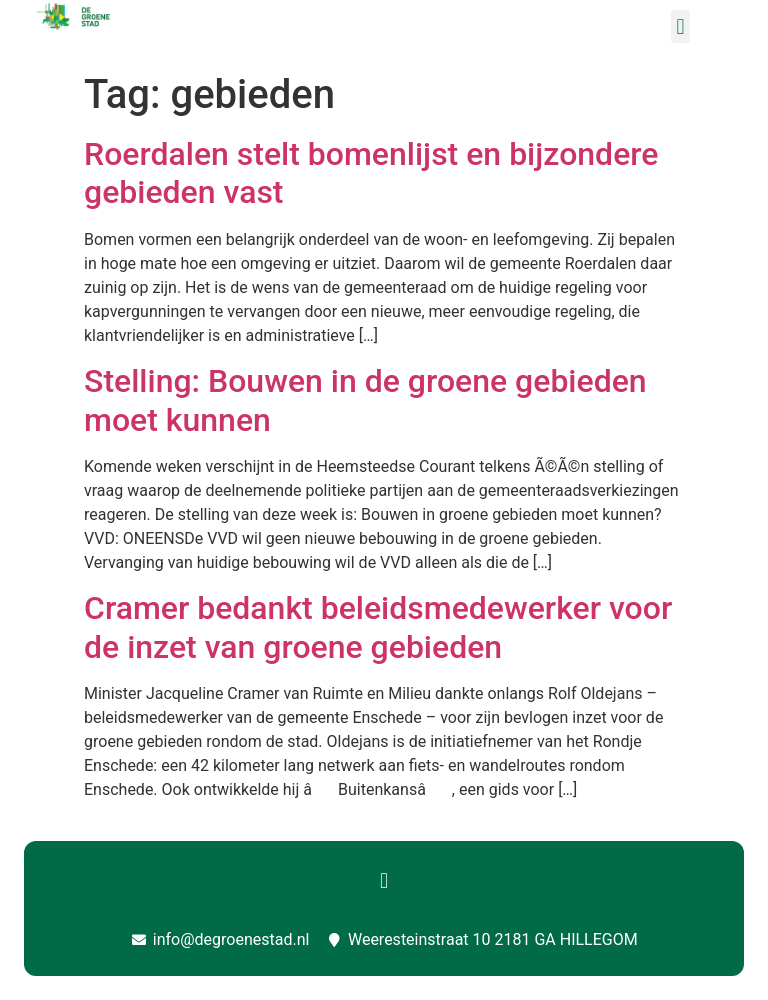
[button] (680, 26)
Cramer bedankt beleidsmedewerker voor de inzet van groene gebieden (378, 627)
